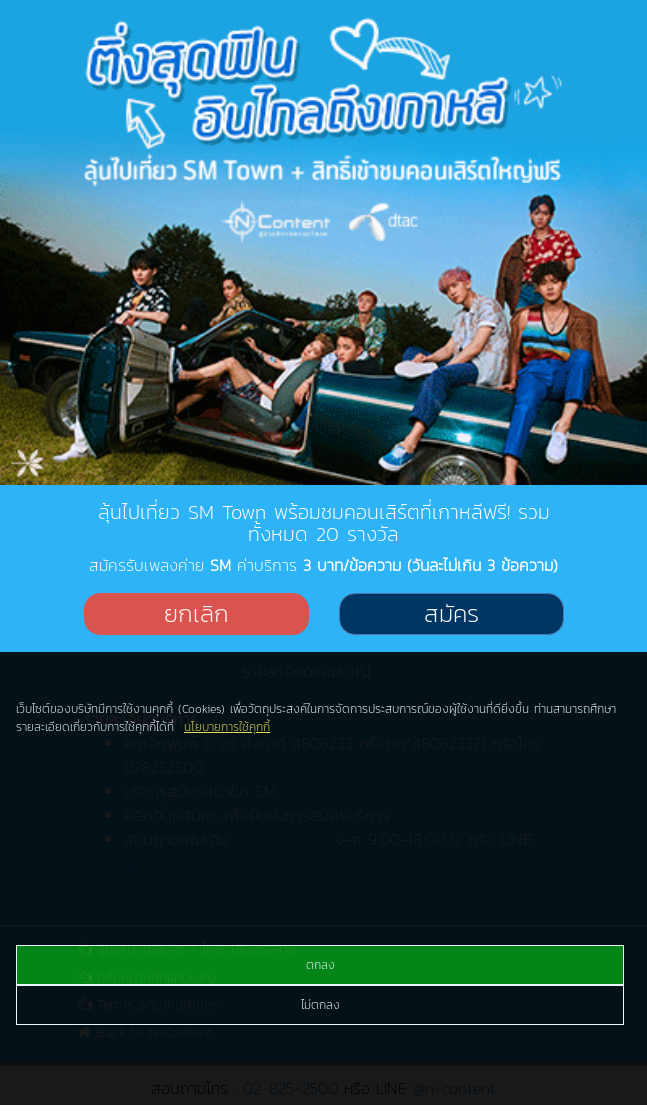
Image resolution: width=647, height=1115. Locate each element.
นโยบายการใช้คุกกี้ (227, 727)
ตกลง (320, 965)
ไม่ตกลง (320, 1005)
